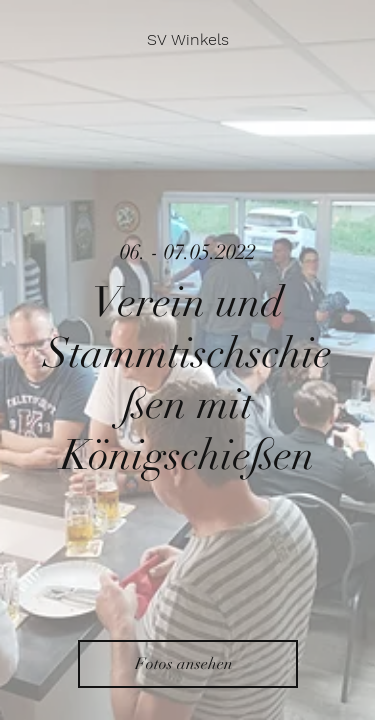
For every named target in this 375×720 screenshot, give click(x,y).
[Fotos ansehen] (188, 664)
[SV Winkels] (188, 40)
